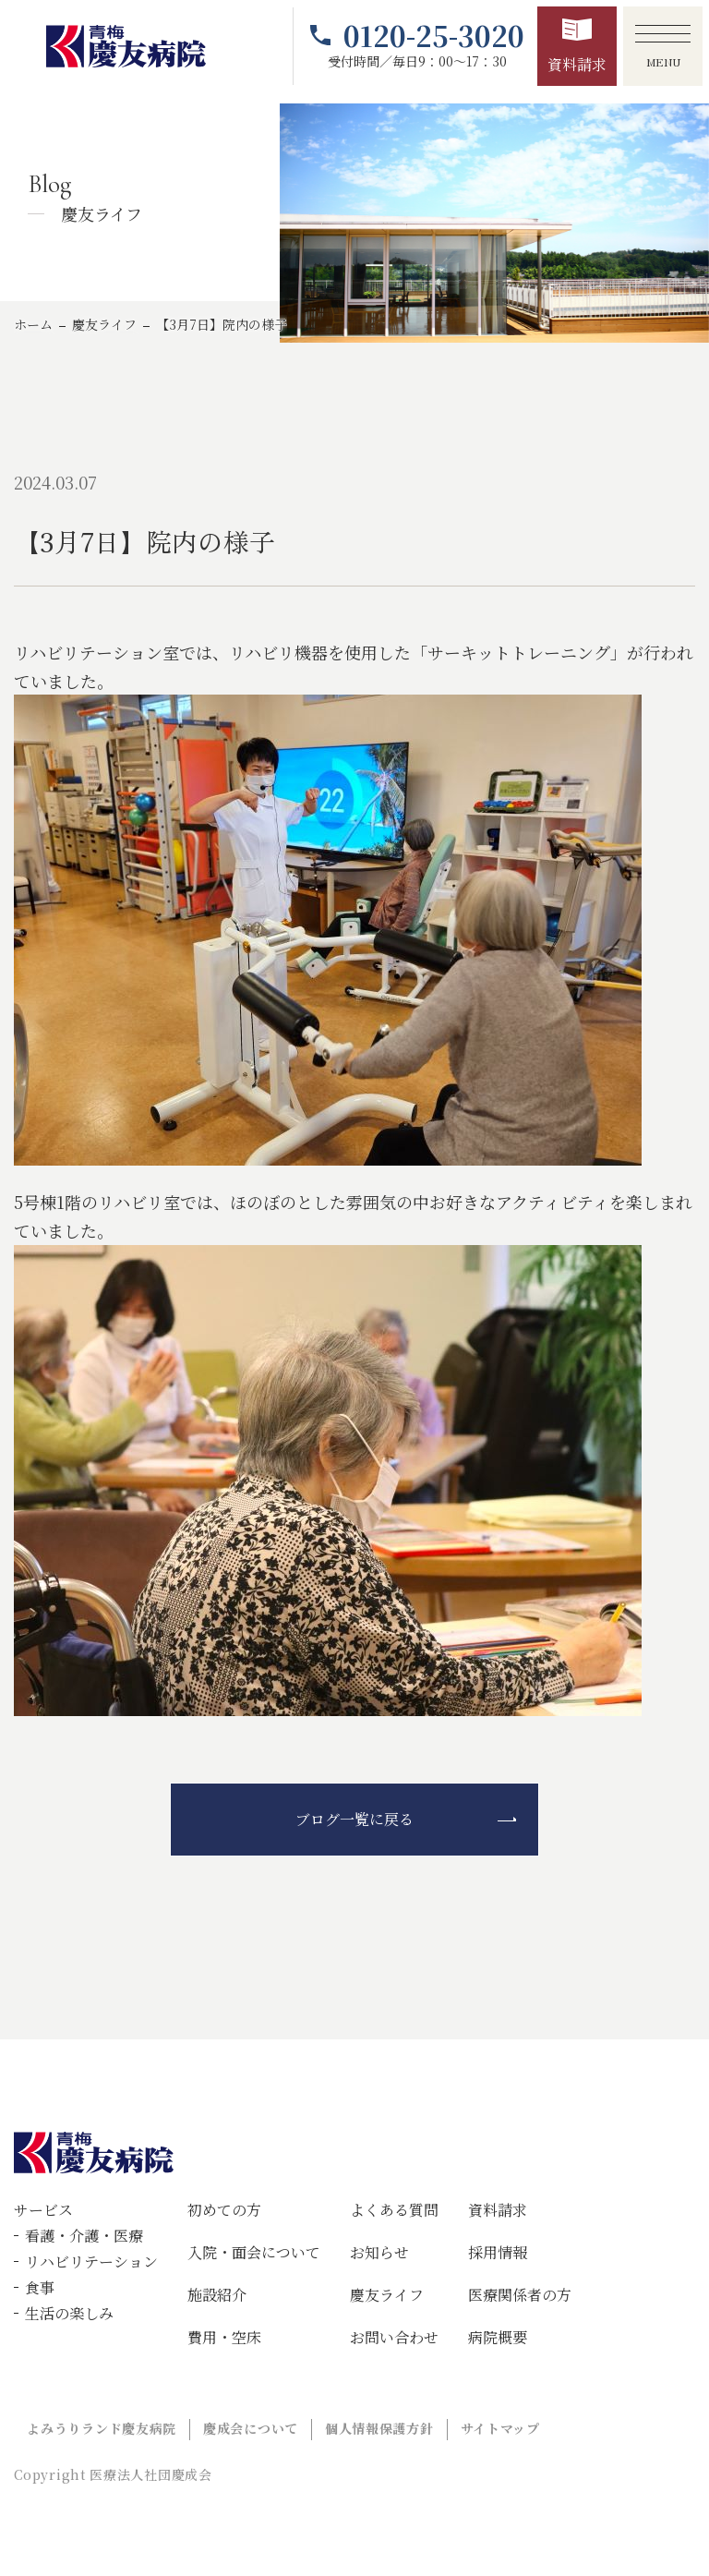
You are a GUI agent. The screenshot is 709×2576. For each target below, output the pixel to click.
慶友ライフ (104, 324)
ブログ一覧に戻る (354, 1819)
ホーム (33, 324)
